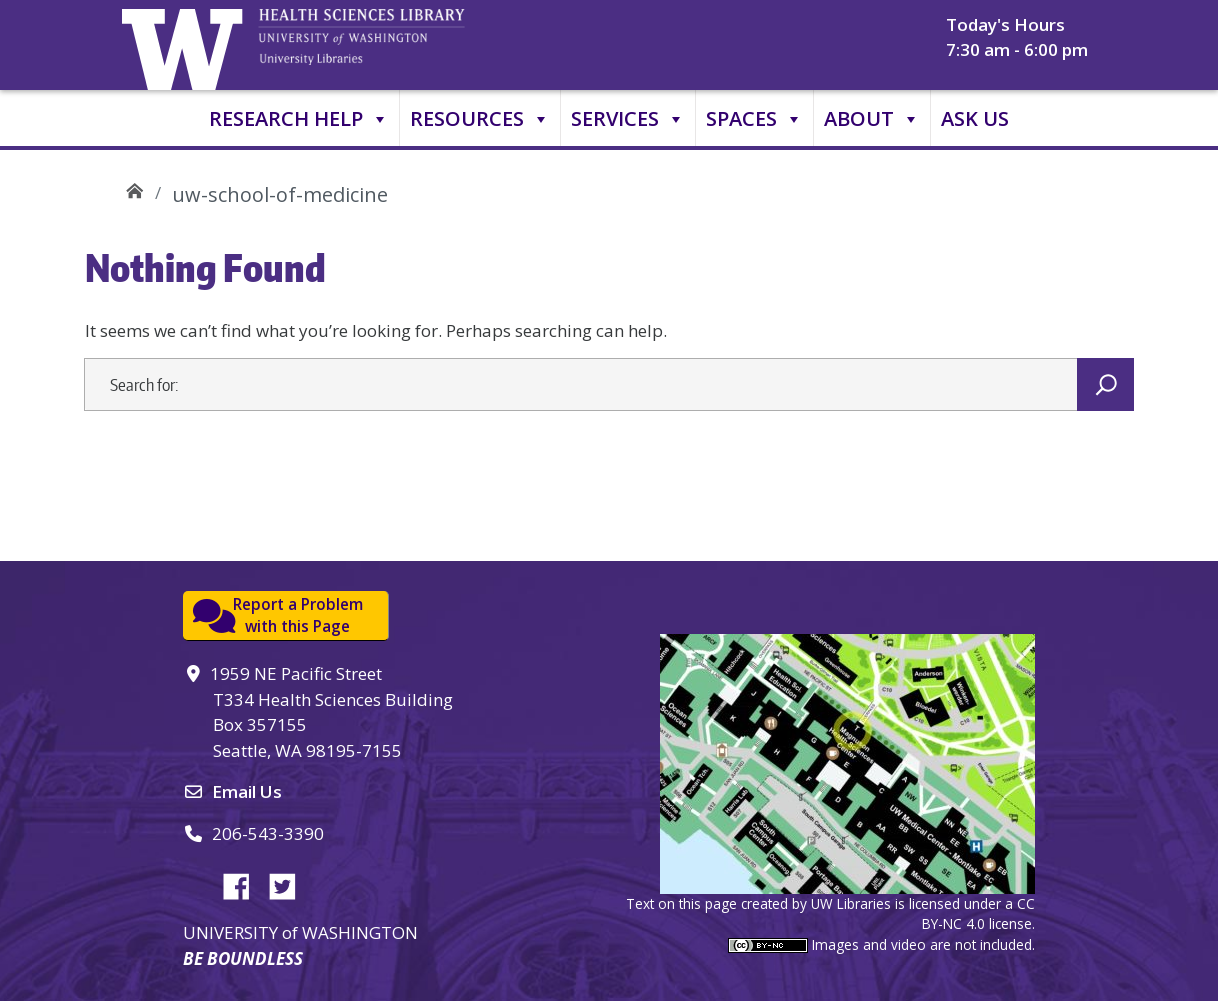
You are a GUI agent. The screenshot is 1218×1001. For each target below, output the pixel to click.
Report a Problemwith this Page (298, 615)
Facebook (244, 883)
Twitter (290, 883)
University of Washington (187, 45)
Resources (480, 119)
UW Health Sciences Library (134, 187)
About (872, 119)
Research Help (299, 119)
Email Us (247, 791)
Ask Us (975, 118)
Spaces (754, 119)
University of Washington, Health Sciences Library (387, 45)
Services (628, 119)
